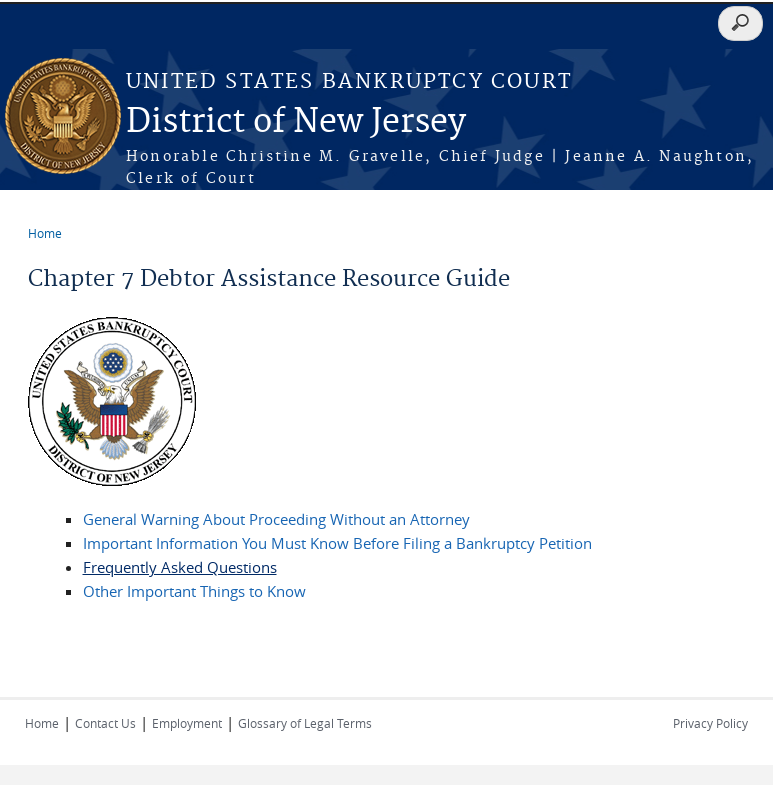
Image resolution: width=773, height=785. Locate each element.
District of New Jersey (296, 122)
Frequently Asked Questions (180, 567)
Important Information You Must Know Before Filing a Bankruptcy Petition (337, 543)
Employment (187, 723)
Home (45, 233)
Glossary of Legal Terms (305, 723)
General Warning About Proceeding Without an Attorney (276, 519)
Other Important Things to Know (194, 591)
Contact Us (105, 723)
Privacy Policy (710, 723)
